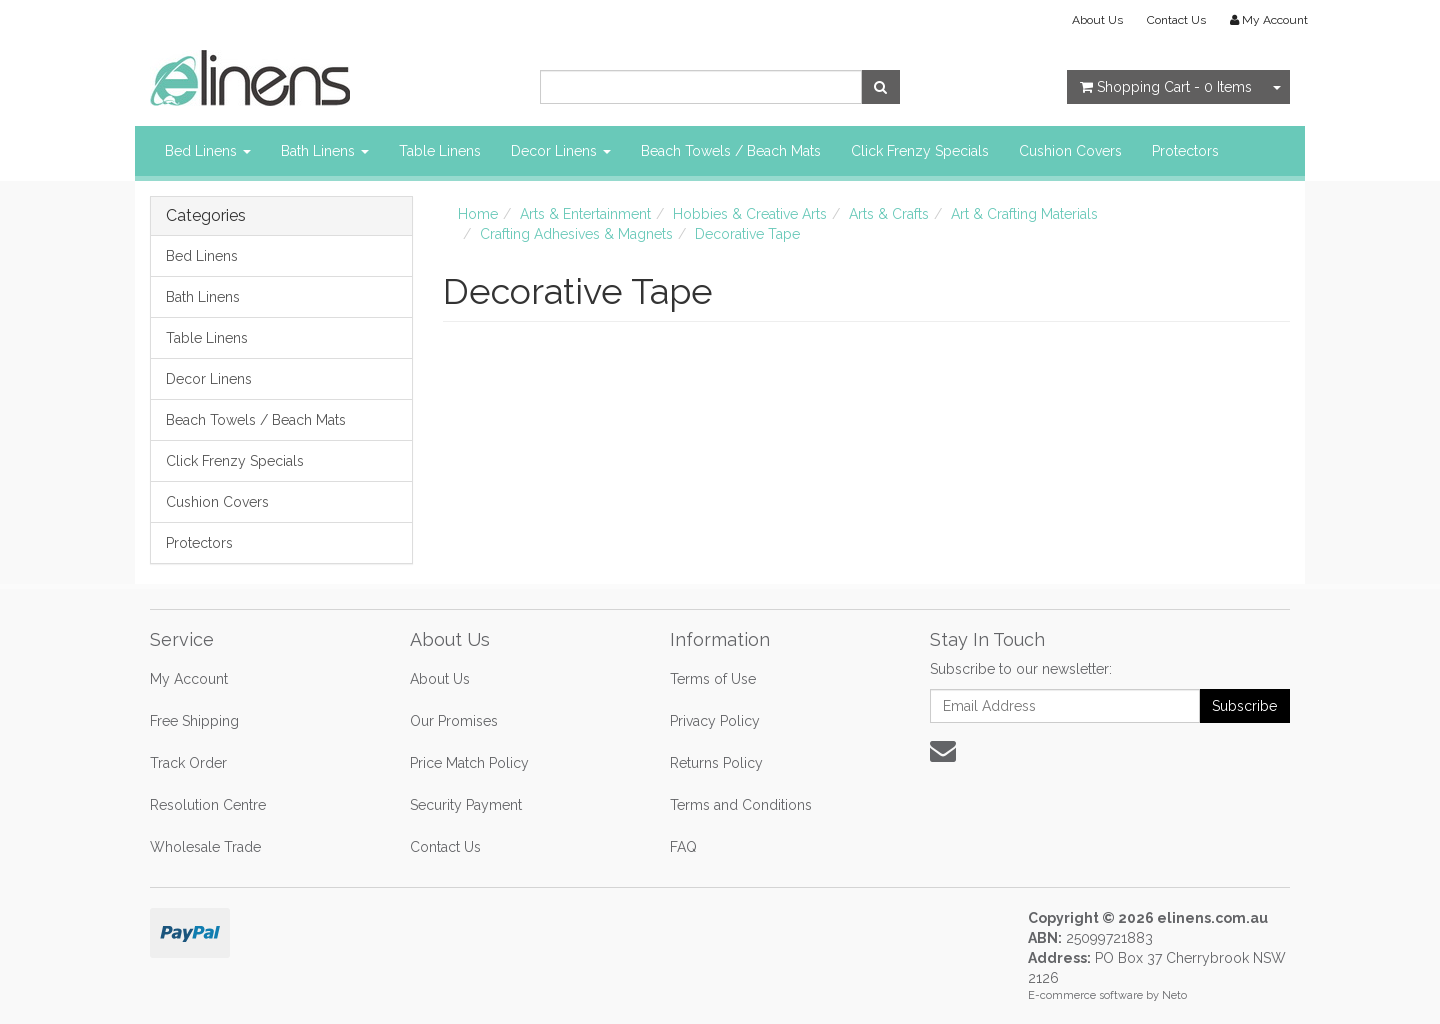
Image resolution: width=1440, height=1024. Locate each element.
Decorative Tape (747, 234)
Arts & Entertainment (585, 214)
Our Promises (454, 721)
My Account (189, 679)
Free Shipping (194, 721)
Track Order (188, 763)
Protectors (1185, 151)
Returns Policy (716, 763)
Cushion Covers (1070, 151)
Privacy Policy (715, 721)
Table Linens (440, 151)
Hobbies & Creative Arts (750, 214)
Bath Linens (325, 151)
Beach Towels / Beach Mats (731, 151)
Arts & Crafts (889, 214)
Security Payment (466, 805)
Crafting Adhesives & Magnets (576, 234)
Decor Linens (561, 151)
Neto (1174, 995)
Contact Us (1176, 20)
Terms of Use (713, 679)
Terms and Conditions (741, 805)
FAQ (683, 847)
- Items (1166, 87)
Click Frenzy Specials (920, 151)
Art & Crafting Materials (1024, 214)
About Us (1097, 20)
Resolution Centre (208, 805)
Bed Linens (208, 151)
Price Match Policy (469, 763)
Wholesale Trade (205, 847)
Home (478, 214)
